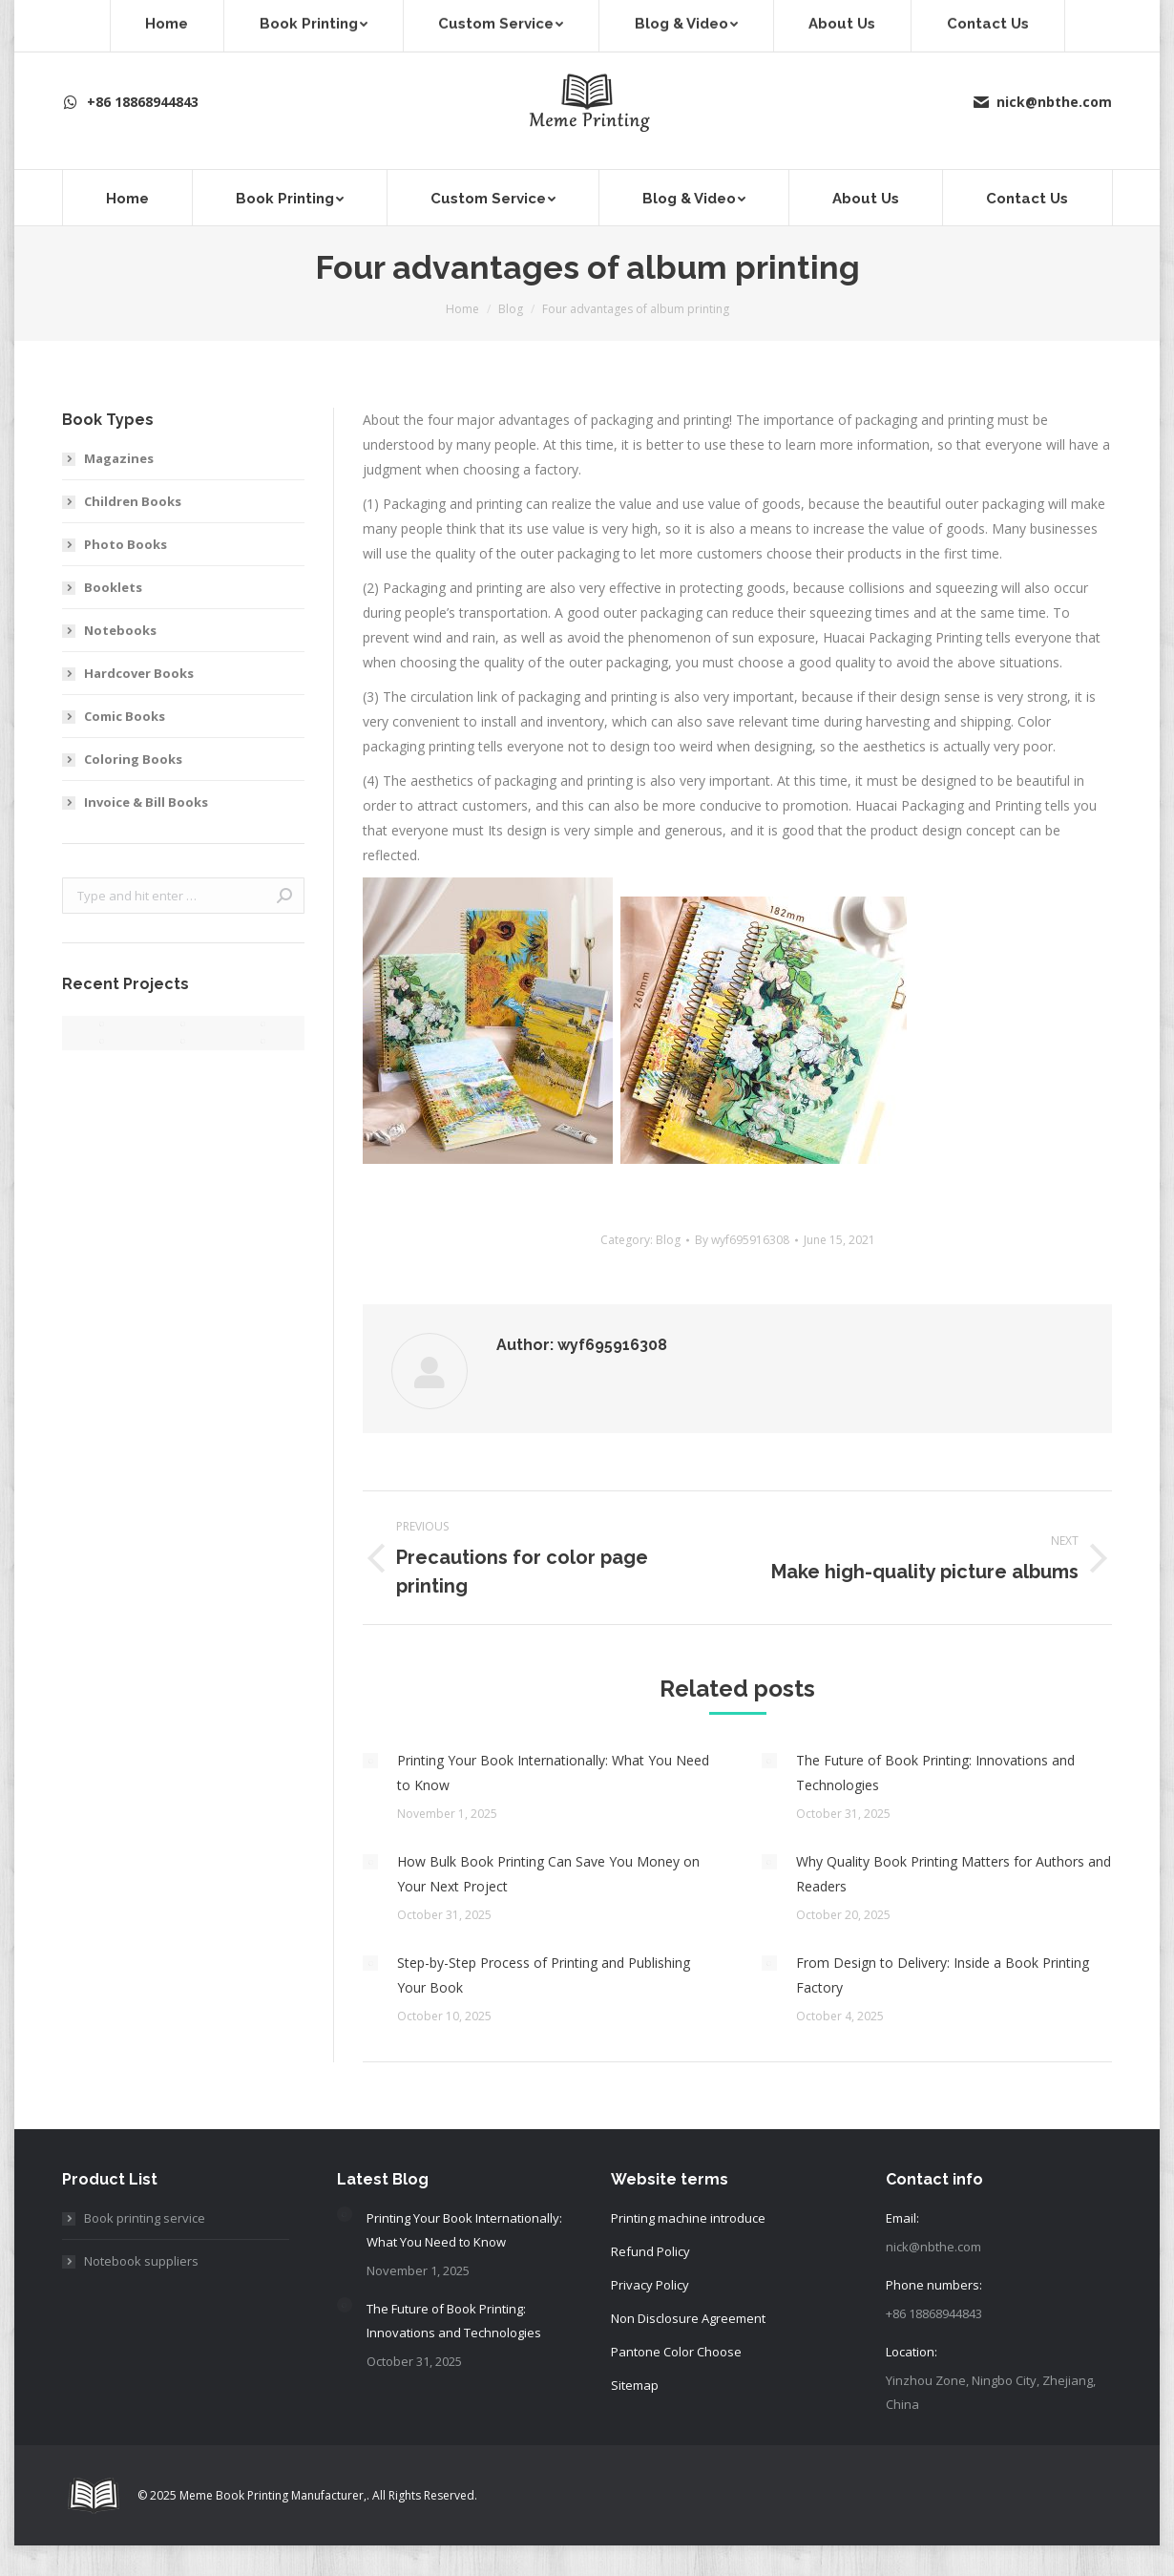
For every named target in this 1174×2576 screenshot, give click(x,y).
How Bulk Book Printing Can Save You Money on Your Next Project (548, 1873)
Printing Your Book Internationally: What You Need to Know (553, 1772)
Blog (668, 1240)
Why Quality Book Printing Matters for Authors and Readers (953, 1873)
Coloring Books (133, 759)
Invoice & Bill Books (146, 802)
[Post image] (370, 1760)
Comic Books (124, 716)
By (742, 1240)
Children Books (132, 501)
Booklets (113, 587)
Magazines (119, 458)
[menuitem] (127, 197)
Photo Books (125, 544)
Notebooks (120, 630)
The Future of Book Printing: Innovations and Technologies (935, 1772)
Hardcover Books (139, 673)
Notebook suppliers (141, 2261)
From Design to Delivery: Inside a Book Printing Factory (942, 1974)
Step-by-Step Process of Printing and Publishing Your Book (543, 1974)
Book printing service (144, 2218)
